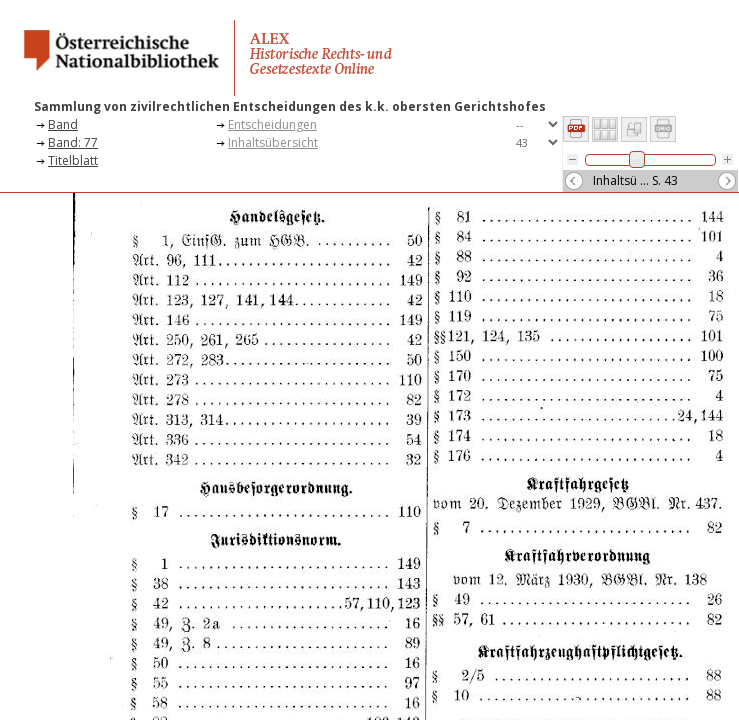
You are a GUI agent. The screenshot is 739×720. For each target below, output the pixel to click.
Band (63, 124)
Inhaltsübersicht (273, 142)
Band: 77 (73, 142)
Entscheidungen (272, 124)
